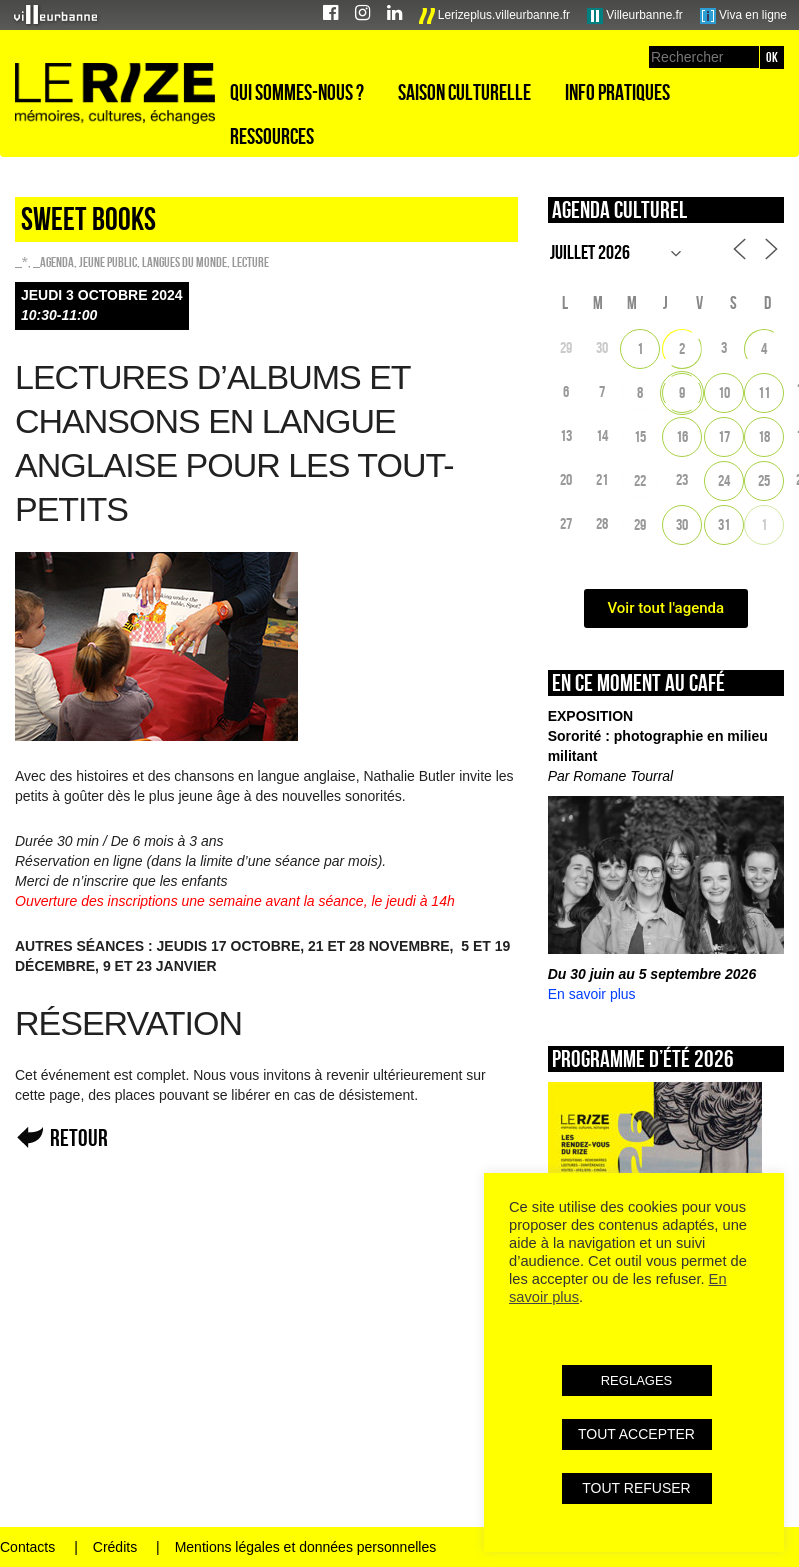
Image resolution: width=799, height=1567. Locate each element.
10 (724, 392)
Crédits (115, 1547)
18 (764, 436)
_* (21, 262)
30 (682, 524)
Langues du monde (184, 262)
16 (682, 436)
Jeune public (108, 262)
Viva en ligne (743, 16)
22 (640, 480)
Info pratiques (617, 92)
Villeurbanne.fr (635, 16)
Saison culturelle (464, 92)
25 (764, 480)
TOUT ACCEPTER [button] (636, 1434)
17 (724, 436)
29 (640, 524)
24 (724, 480)
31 (724, 524)
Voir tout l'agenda (666, 608)
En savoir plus (592, 994)
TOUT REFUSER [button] (636, 1488)
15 (640, 436)
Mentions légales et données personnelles (306, 1547)
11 (764, 392)
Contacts (27, 1547)
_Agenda (53, 262)
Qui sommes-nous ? (297, 92)
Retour (79, 1137)
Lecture (250, 262)
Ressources (272, 136)
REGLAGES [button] (637, 1380)
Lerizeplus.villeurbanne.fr (495, 16)
